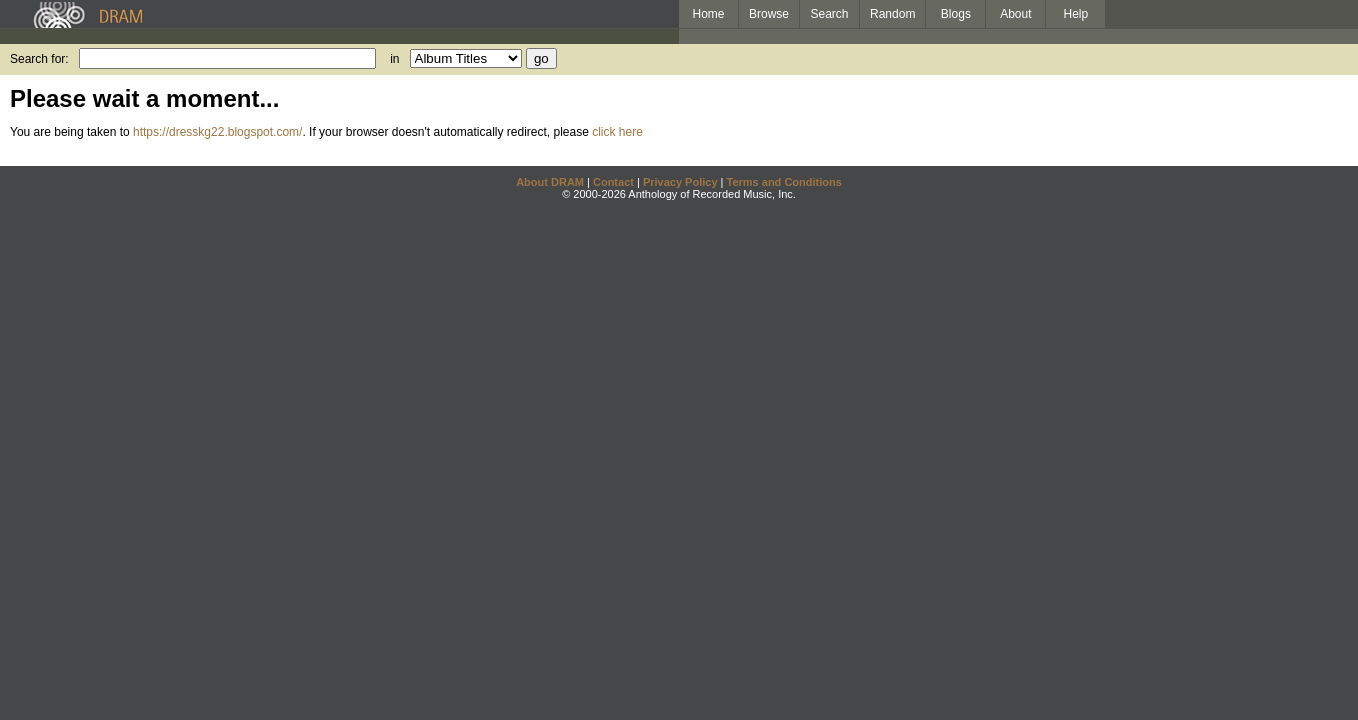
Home (708, 14)
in (394, 59)
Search (830, 14)
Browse (769, 14)
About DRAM (550, 182)
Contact (613, 182)
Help (1076, 14)
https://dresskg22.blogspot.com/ (217, 132)
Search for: (39, 59)
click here (617, 132)
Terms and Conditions (784, 182)
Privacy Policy (680, 182)
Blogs (956, 14)
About (1015, 14)
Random (892, 14)
